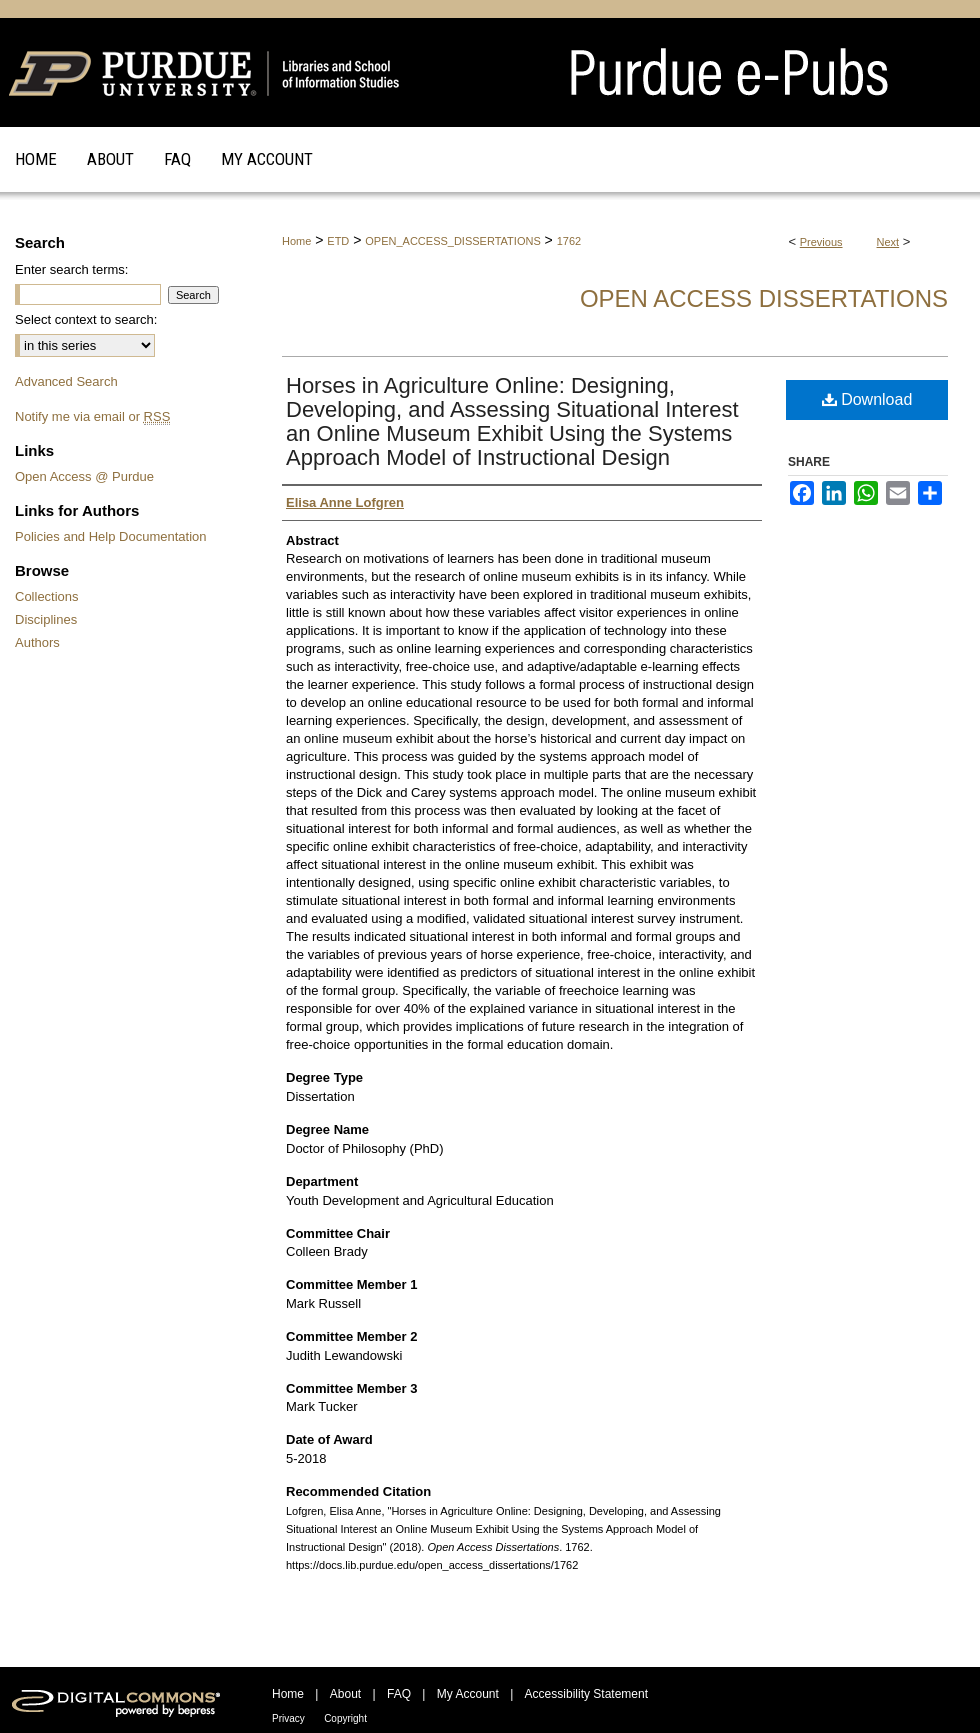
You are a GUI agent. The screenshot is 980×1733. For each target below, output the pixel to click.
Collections (47, 596)
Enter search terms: (71, 269)
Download (867, 399)
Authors (37, 642)
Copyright (345, 1718)
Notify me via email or (92, 416)
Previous (821, 242)
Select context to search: (86, 319)
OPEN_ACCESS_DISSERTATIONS (452, 241)
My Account (468, 1694)
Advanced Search (66, 381)
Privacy (288, 1718)
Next (888, 242)
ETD (338, 241)
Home (296, 241)
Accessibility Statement (586, 1694)
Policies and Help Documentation (111, 536)
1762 (569, 241)
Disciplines (46, 619)
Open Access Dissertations (764, 298)
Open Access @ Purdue (84, 476)
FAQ (399, 1694)
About (345, 1694)
